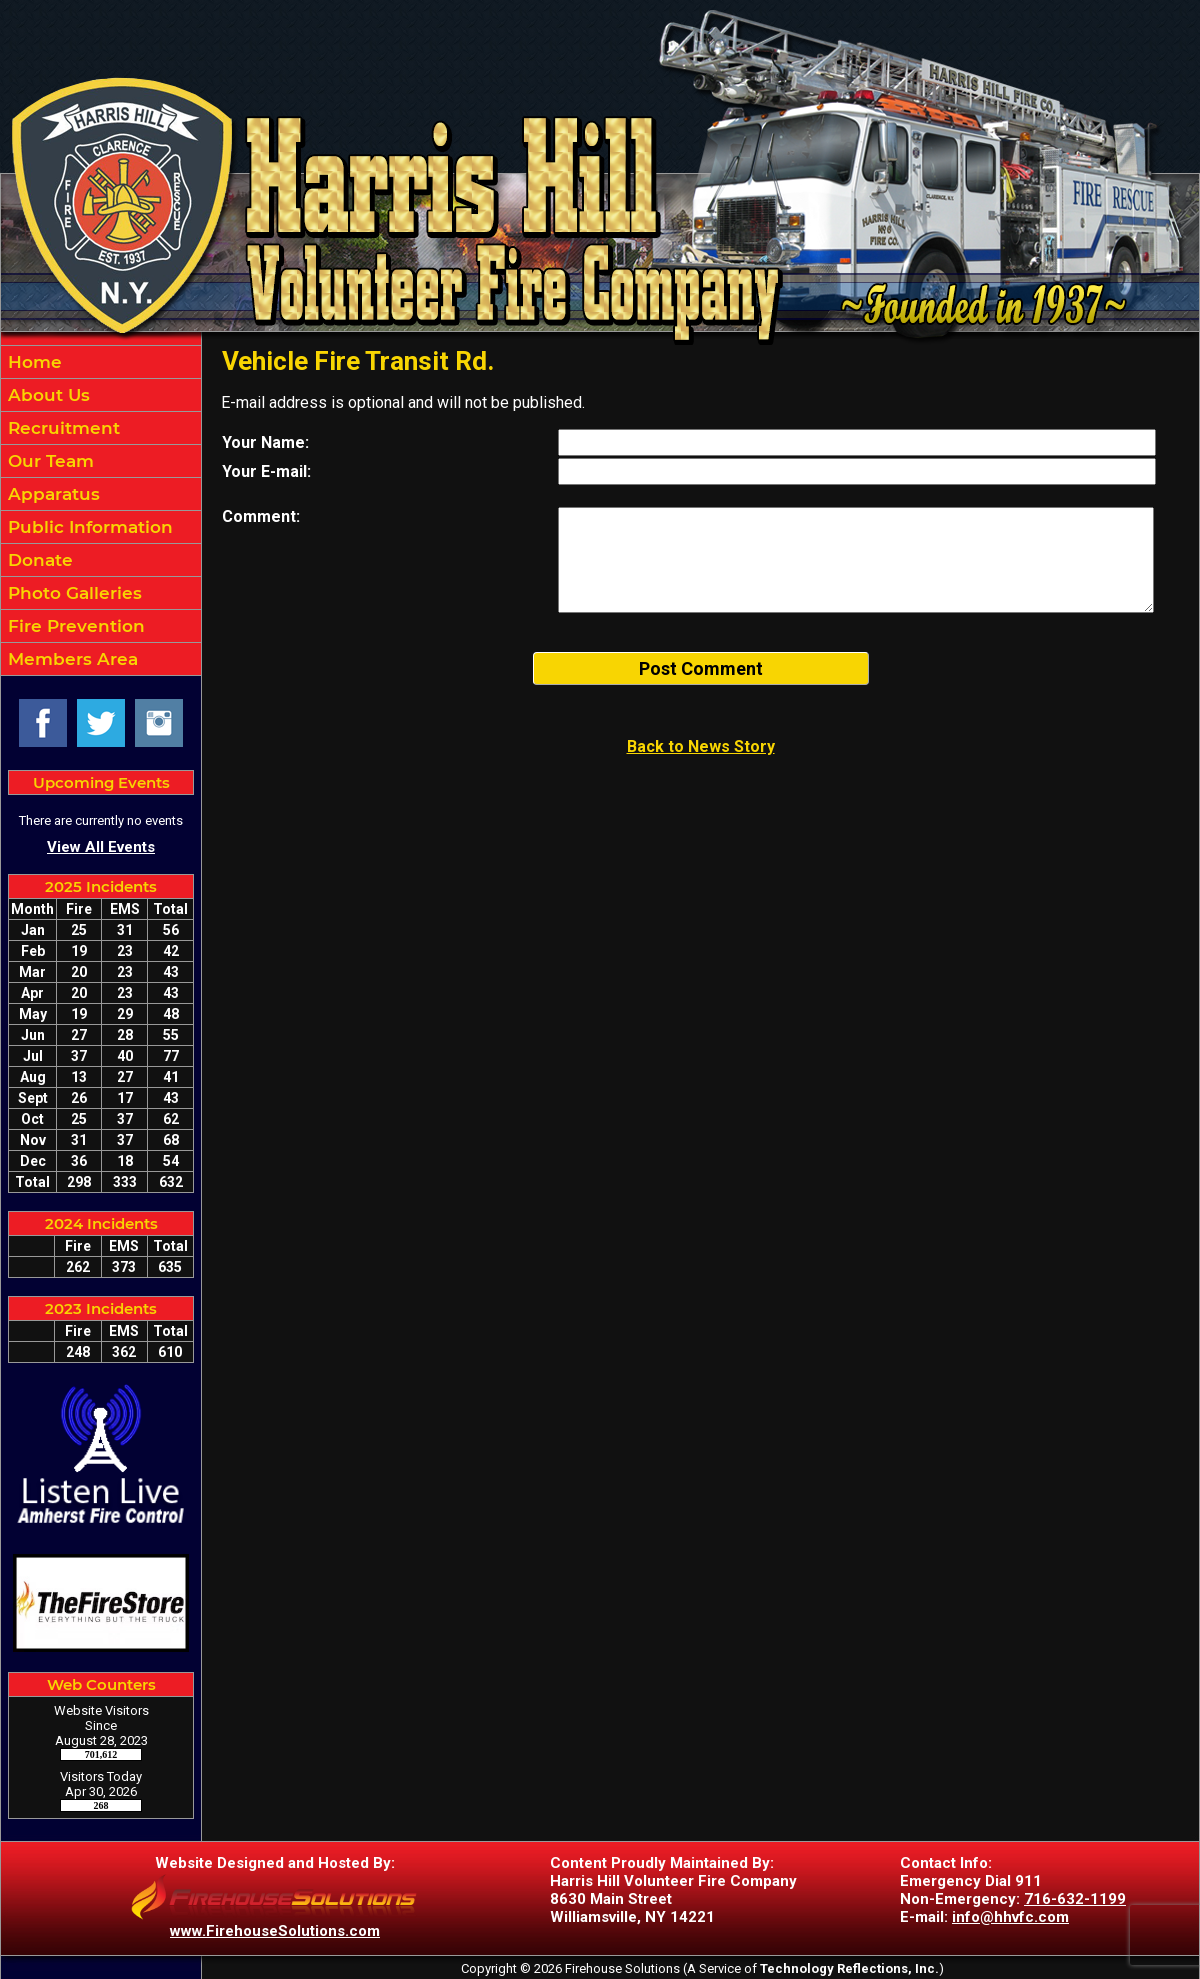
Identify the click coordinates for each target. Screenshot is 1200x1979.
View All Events (101, 847)
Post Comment (701, 668)
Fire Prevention (74, 626)
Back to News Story (701, 746)
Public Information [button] (88, 527)
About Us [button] (46, 395)
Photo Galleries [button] (72, 593)
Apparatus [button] (51, 494)
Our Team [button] (48, 461)
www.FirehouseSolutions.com (275, 1931)
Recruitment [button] (61, 428)
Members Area (70, 659)
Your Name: (265, 442)
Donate (38, 560)
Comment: (261, 516)
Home (32, 362)
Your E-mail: (266, 471)
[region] (101, 510)
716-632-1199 (1075, 1899)
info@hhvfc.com (1010, 1917)
